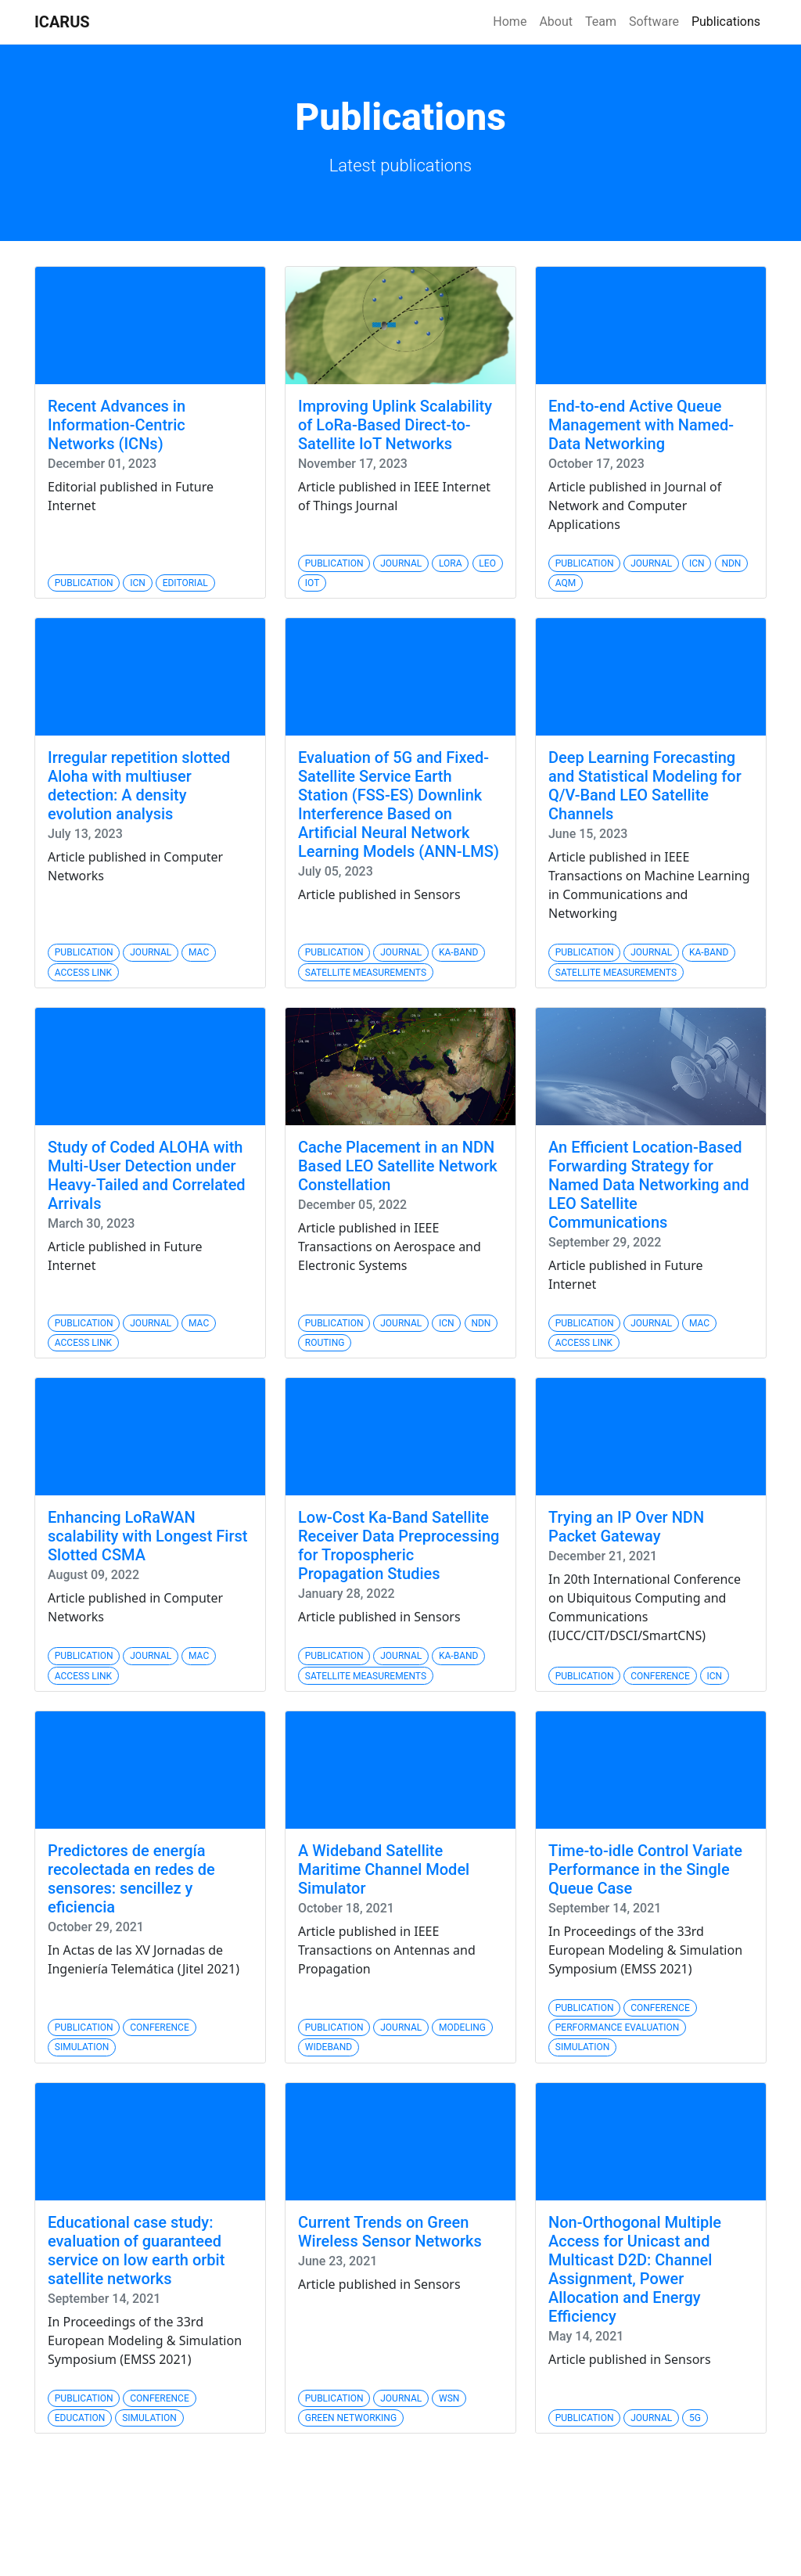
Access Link (83, 972)
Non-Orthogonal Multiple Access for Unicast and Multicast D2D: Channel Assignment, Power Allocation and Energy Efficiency (634, 2269)
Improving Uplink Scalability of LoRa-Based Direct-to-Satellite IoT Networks (395, 425)
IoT (312, 582)
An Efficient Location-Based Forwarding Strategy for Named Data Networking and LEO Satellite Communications (648, 1185)
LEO (487, 563)
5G (695, 2417)
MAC (199, 952)
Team (600, 21)
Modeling (462, 2027)
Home (509, 21)
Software (654, 21)
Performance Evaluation (617, 2027)
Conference (660, 1676)
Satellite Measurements (365, 972)
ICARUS (62, 22)
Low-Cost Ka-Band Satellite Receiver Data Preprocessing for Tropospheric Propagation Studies (398, 1545)
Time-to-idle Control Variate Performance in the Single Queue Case (645, 1869)
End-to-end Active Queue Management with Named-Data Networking (641, 425)
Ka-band (458, 952)
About (556, 21)
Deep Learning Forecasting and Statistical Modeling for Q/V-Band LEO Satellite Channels (645, 785)
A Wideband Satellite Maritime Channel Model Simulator (383, 1869)
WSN (449, 2398)
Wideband (328, 2047)
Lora (450, 563)
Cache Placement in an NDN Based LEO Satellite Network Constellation (397, 1166)
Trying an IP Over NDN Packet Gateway (626, 1526)
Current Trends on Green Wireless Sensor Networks (390, 2231)
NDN (731, 563)
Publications (725, 21)
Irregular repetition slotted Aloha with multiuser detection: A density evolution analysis (139, 785)
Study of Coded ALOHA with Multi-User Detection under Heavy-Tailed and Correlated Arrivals (147, 1175)
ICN (137, 582)
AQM (566, 582)
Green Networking (351, 2417)
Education (80, 2417)
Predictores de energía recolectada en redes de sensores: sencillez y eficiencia (131, 1878)
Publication (84, 582)
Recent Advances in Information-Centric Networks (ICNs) (116, 425)
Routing (325, 1342)
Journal (401, 563)
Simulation (82, 2047)
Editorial (185, 582)
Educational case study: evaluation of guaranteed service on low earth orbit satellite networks (136, 2250)
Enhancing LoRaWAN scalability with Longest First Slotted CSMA (147, 1536)
